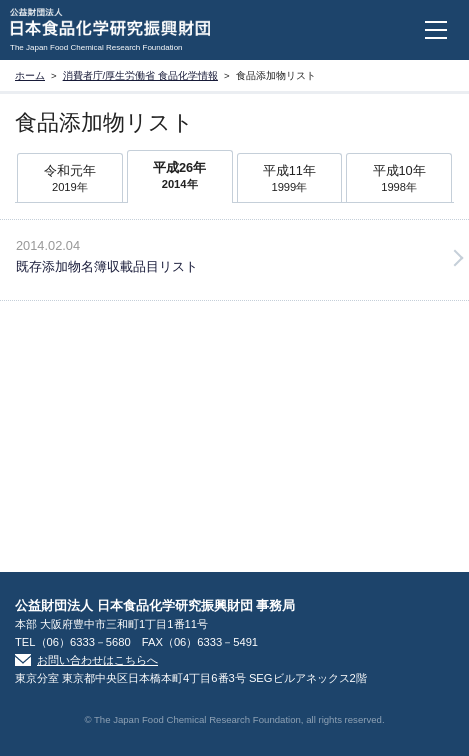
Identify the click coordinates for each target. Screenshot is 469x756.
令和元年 (70, 179)
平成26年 (180, 176)
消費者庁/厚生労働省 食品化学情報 (140, 75)
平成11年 (290, 179)
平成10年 (399, 179)
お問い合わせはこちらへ (97, 660)
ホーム (30, 75)
